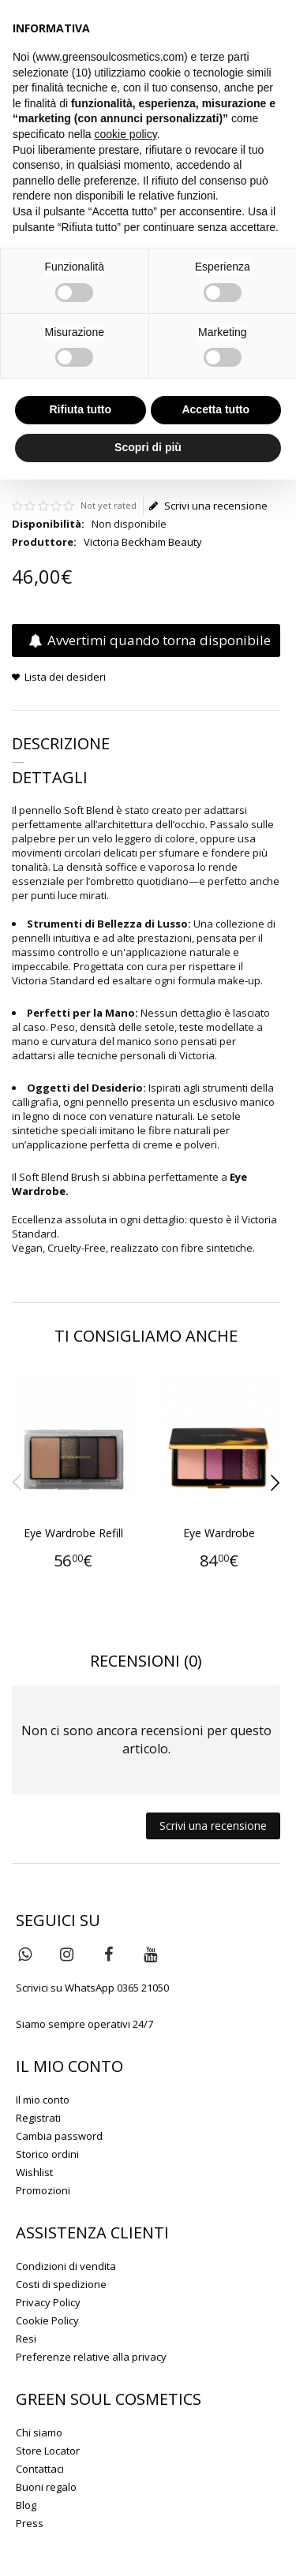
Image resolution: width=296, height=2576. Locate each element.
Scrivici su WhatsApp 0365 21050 (92, 1988)
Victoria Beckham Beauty (143, 542)
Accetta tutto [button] (215, 409)
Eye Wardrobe (219, 1532)
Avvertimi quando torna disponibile (149, 640)
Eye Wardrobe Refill (73, 1532)
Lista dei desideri (65, 677)
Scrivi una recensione (208, 506)
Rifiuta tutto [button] (80, 409)
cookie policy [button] (126, 134)
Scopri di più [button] (148, 447)
